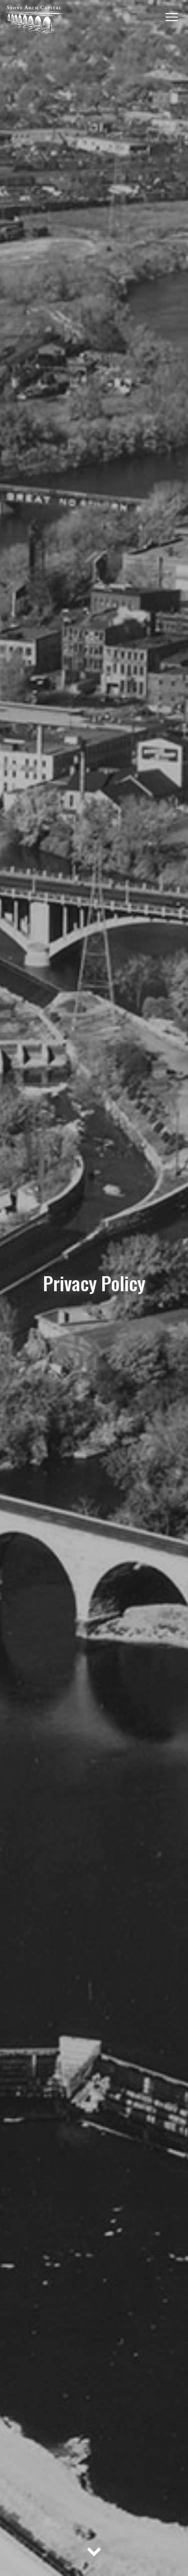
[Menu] (171, 16)
